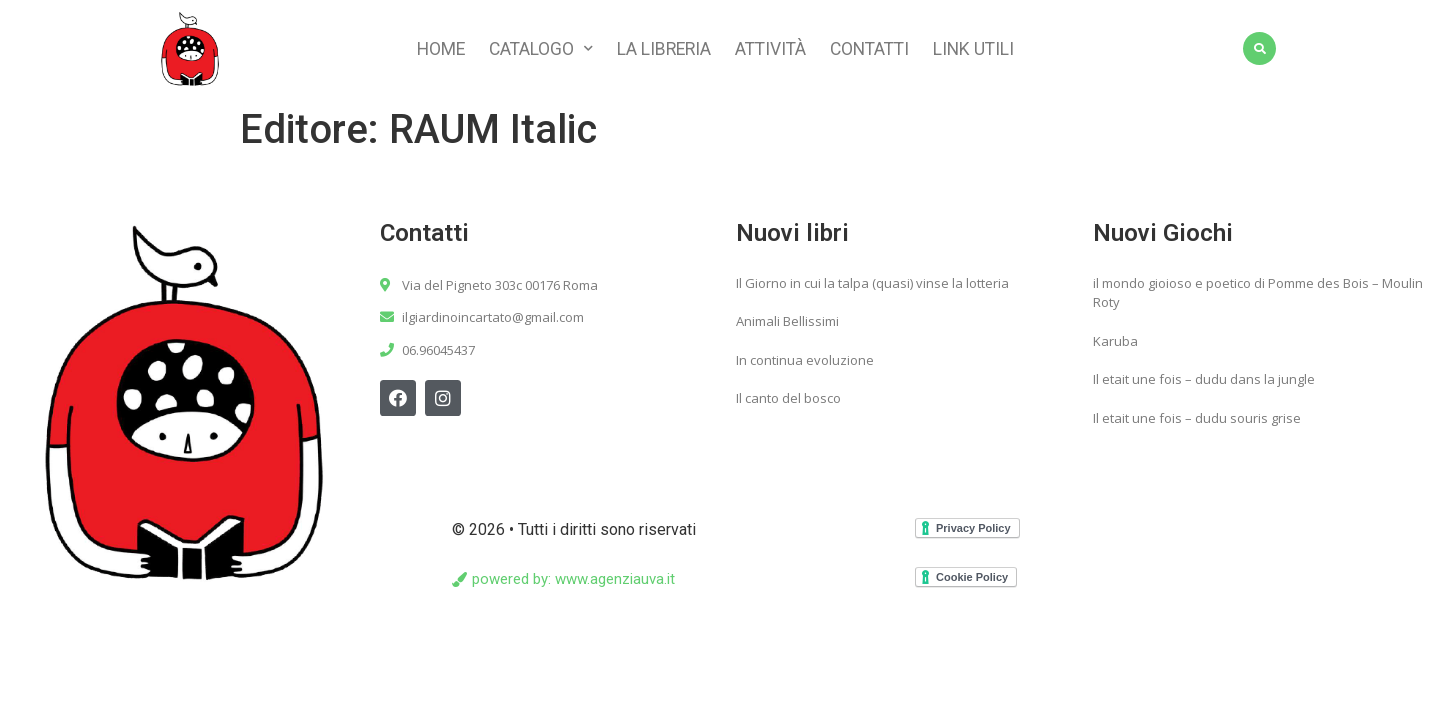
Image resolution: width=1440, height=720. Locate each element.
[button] (563, 585)
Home (441, 49)
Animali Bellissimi (787, 326)
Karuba (1115, 346)
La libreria (664, 49)
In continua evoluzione (805, 365)
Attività (770, 49)
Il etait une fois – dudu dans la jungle (1204, 384)
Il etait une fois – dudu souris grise (1197, 423)
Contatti (869, 49)
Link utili (973, 49)
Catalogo (541, 48)
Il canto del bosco (788, 403)
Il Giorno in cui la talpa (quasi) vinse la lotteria (872, 288)
